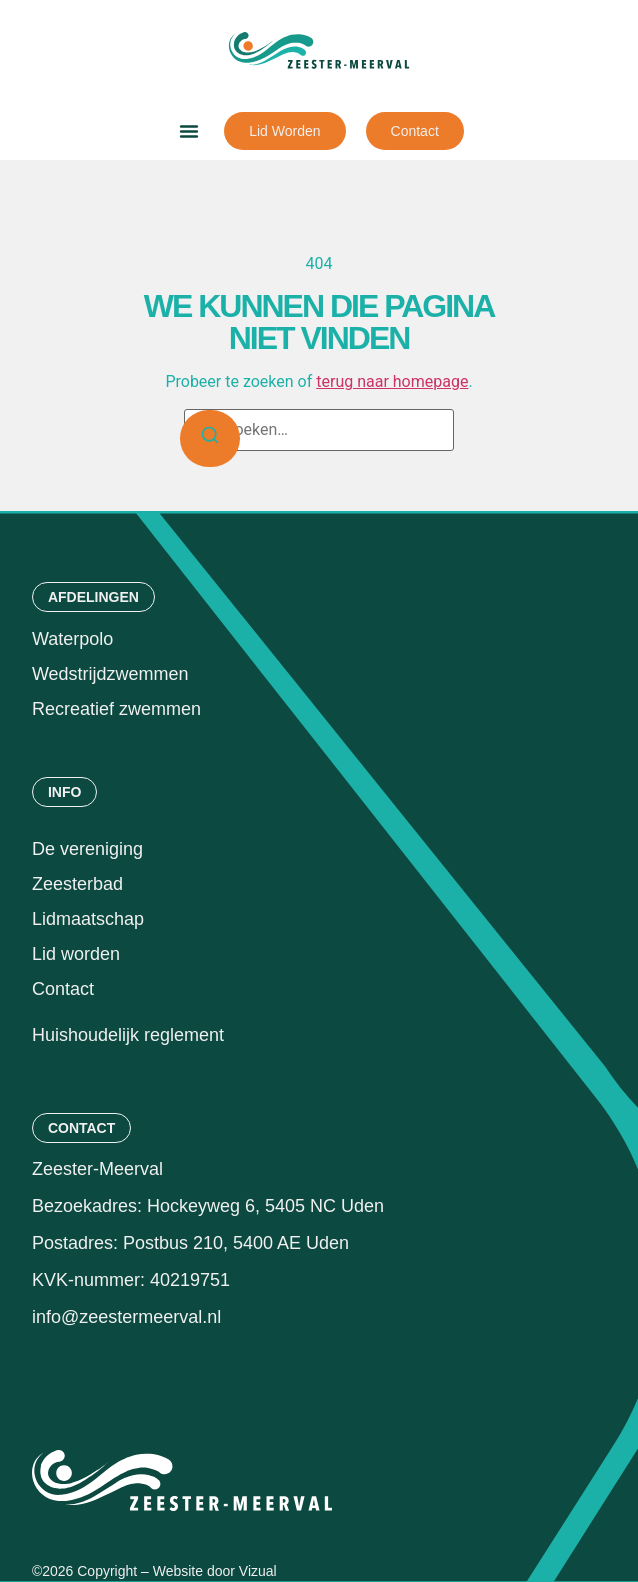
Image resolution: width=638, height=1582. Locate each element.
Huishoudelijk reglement (130, 1035)
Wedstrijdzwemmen (110, 674)
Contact (63, 989)
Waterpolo (72, 639)
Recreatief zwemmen (116, 709)
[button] (189, 131)
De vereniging (87, 849)
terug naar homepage (392, 381)
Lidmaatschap (88, 919)
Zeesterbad (77, 884)
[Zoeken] (210, 438)
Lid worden (76, 954)
